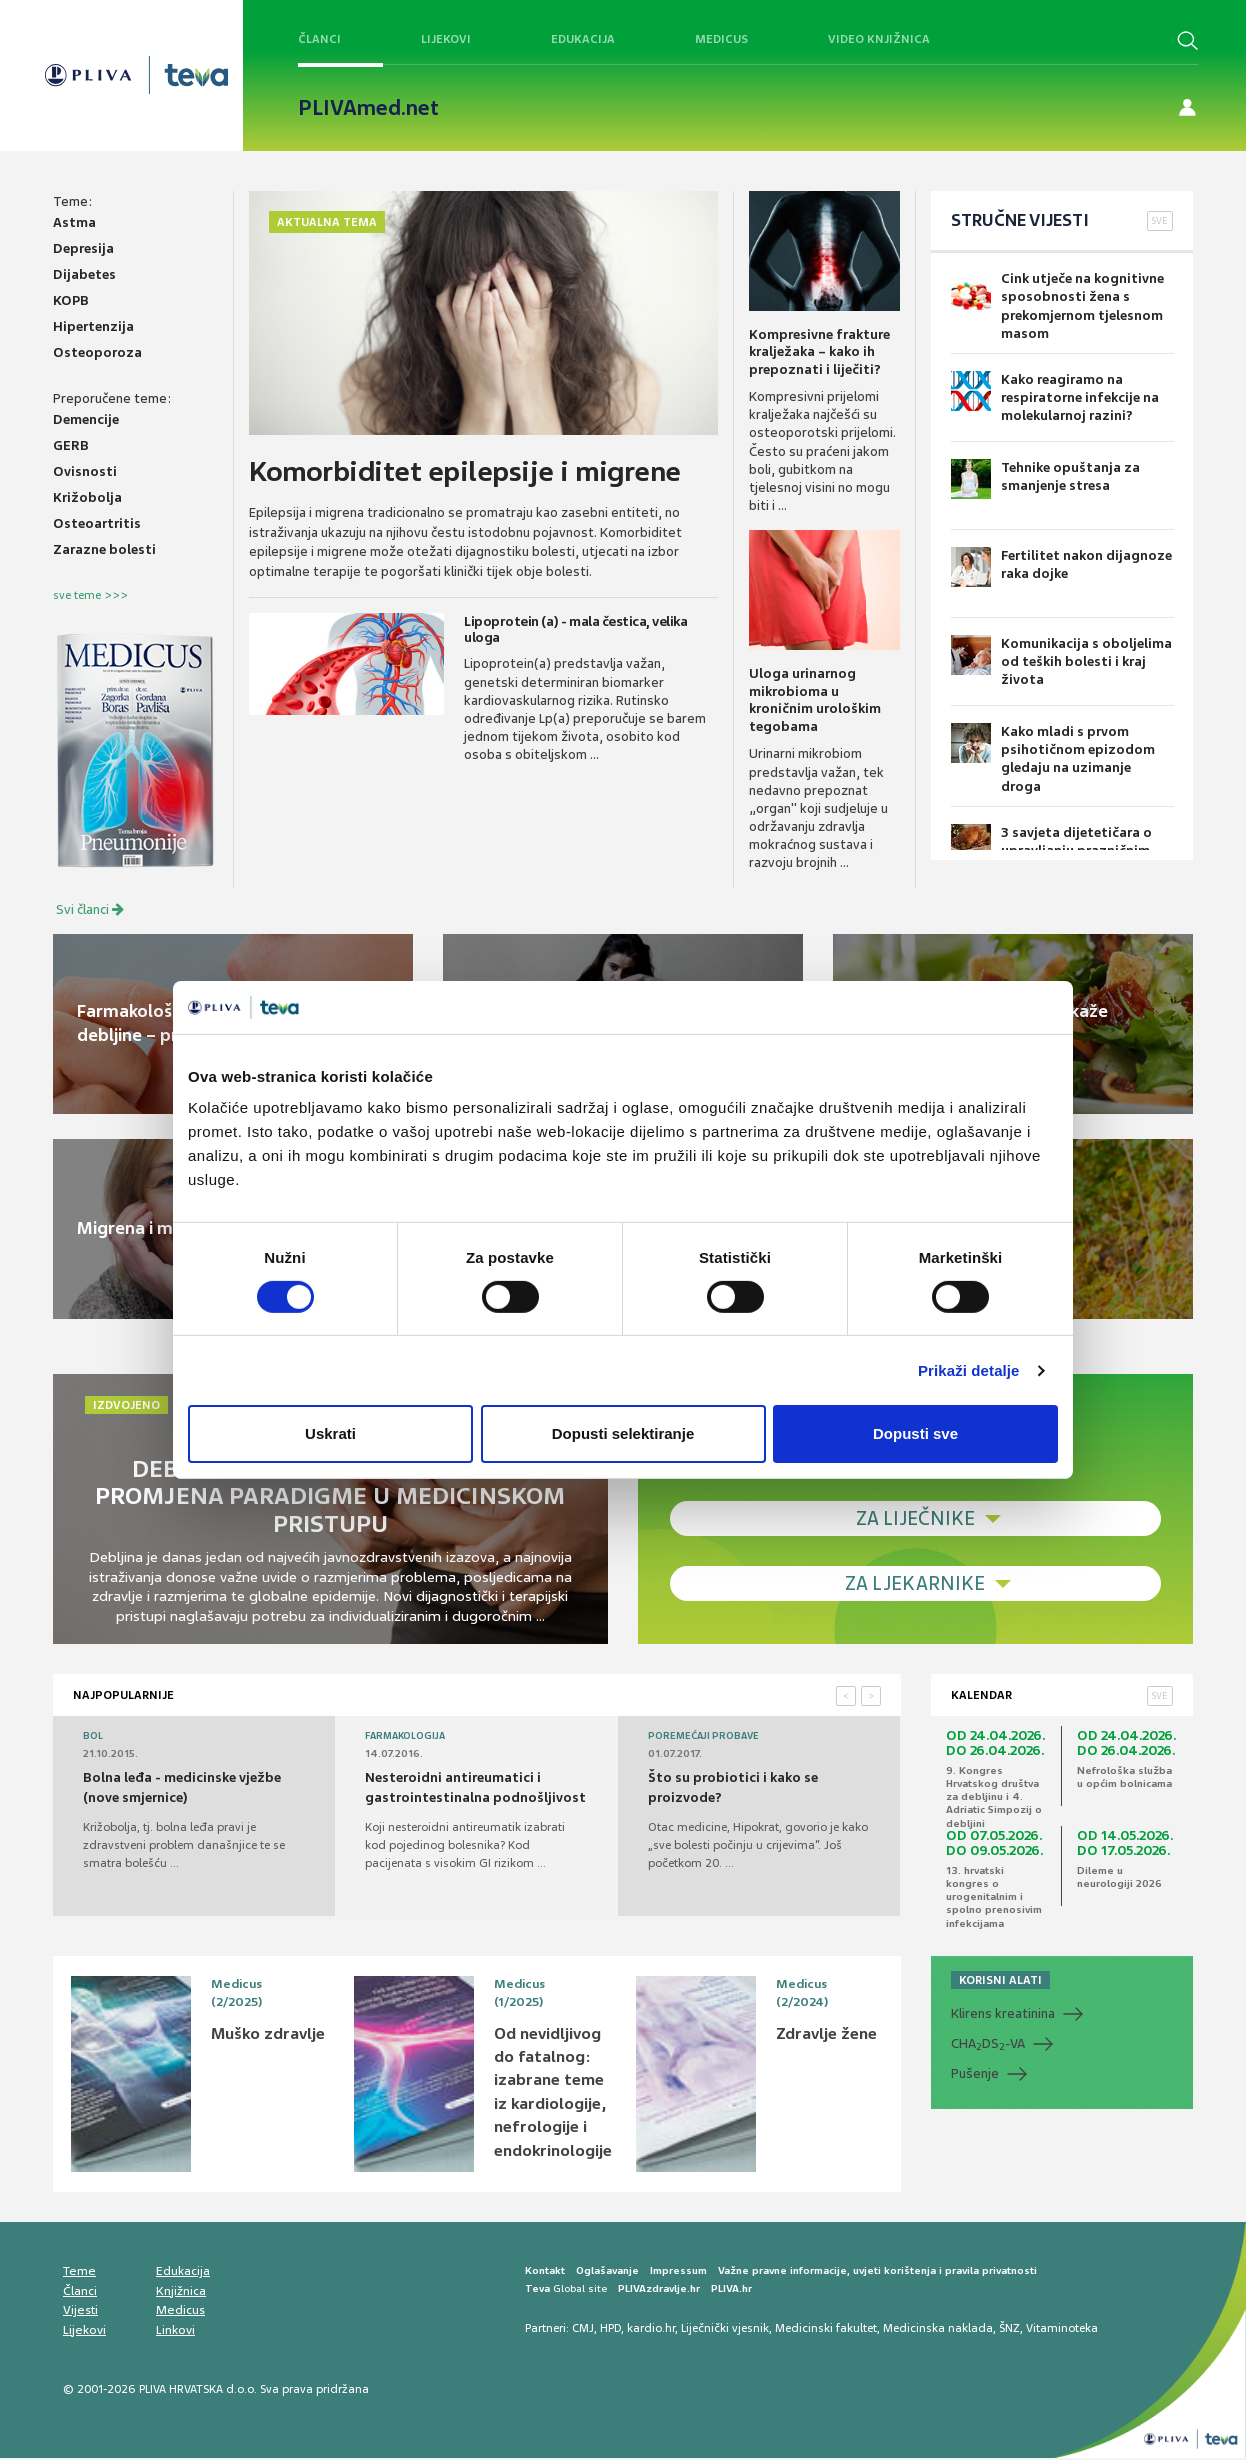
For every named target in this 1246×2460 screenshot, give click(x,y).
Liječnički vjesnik (725, 2329)
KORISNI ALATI (1000, 1981)
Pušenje (975, 2074)
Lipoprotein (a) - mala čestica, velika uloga (573, 628)
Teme (79, 2273)
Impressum (678, 2272)
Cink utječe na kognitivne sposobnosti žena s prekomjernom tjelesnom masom (1057, 306)
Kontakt (545, 2272)
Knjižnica (181, 2293)
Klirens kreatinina (1003, 2014)
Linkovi (175, 2332)
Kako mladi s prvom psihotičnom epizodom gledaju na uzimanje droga (1062, 749)
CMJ (583, 2329)
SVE (1160, 221)
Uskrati (330, 1433)
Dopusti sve (915, 1433)
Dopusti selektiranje (623, 1433)
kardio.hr (651, 2329)
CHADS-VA (988, 2045)
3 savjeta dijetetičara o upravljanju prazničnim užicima (1051, 837)
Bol (93, 1737)
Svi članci (90, 910)
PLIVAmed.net (368, 108)
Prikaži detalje (969, 1370)
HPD (610, 2329)
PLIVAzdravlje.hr (659, 2290)
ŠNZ (1009, 2329)
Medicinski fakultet (826, 2329)
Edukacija (583, 39)
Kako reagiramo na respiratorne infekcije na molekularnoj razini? (1055, 397)
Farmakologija (405, 1737)
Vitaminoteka (1062, 2329)
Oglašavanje (607, 2272)
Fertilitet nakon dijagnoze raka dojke (1061, 567)
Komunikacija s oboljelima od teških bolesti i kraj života (1061, 661)
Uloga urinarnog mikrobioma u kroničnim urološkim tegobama (815, 700)
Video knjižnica (879, 39)
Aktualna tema (327, 222)
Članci (319, 39)
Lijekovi (446, 39)
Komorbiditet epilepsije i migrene (470, 471)
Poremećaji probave (703, 1737)
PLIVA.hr (731, 2290)
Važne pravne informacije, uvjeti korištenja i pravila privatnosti (877, 2272)
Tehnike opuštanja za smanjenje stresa (1045, 479)
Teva (537, 2290)
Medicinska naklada (938, 2329)
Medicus (721, 39)
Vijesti (80, 2312)
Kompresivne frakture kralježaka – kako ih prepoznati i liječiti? (819, 352)
